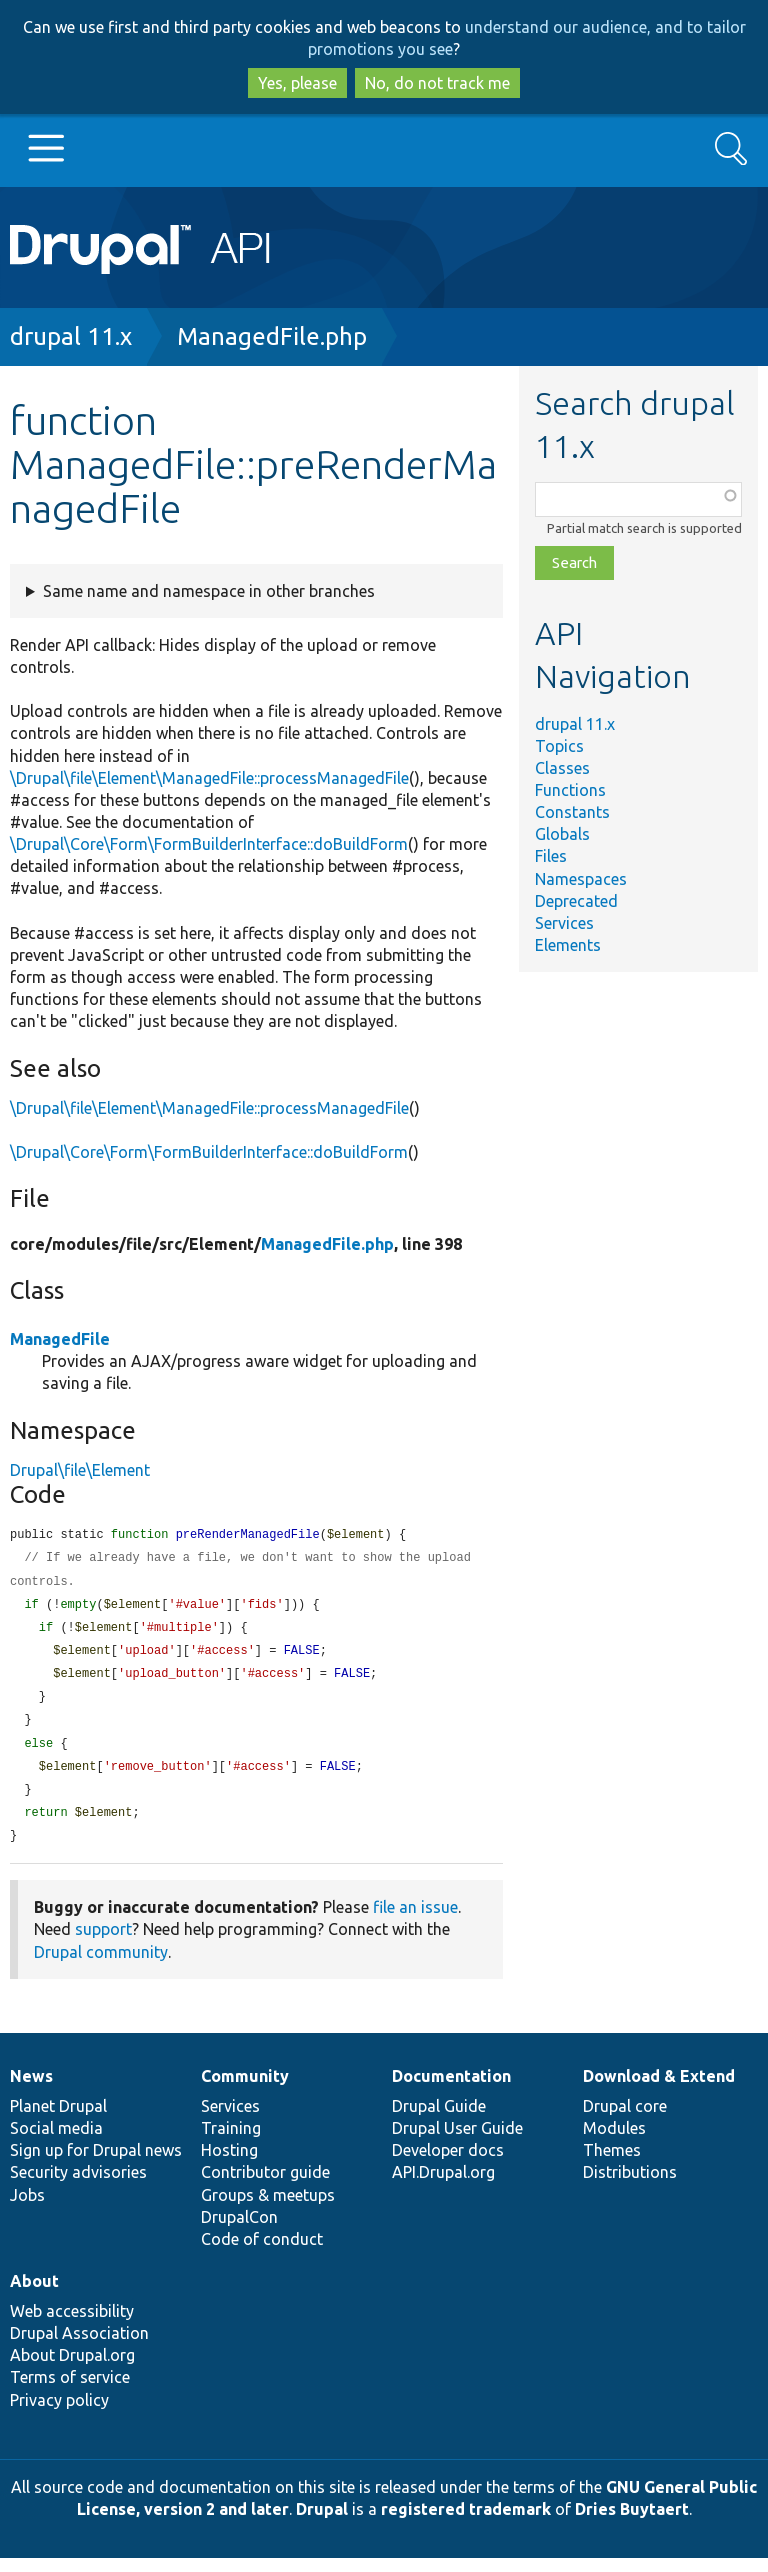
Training (231, 2142)
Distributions (630, 2186)
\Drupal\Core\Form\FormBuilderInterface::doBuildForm (209, 844)
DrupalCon (239, 2231)
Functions (570, 790)
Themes (612, 2164)
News (31, 2090)
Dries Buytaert (632, 2523)
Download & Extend (659, 2090)
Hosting (229, 2164)
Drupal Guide (439, 2120)
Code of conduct (262, 2253)
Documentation (451, 2090)
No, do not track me (437, 83)
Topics (559, 746)
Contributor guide (265, 2186)
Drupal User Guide (457, 2142)
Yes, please (297, 83)
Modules (614, 2142)
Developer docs (448, 2164)
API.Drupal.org (443, 2186)
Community (245, 2090)
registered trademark (466, 2523)
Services (564, 923)
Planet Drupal (58, 2120)
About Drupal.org (72, 2369)
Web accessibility (72, 2325)
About (34, 2295)
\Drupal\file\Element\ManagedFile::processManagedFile (209, 778)
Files (551, 856)
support (103, 1943)
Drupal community (101, 1966)
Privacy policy (59, 2414)
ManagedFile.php (272, 336)
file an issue (415, 1921)
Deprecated (576, 901)
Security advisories (78, 2186)
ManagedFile (60, 1339)
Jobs (27, 2209)
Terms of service (70, 2391)
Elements (568, 945)
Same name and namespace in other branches (209, 591)
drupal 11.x (71, 336)
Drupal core (625, 2120)
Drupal (322, 2523)
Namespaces (581, 879)
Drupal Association (79, 2347)
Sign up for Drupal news (96, 2164)
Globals (562, 834)
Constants (572, 812)
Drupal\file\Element (80, 1470)
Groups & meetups (268, 2209)
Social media (56, 2142)
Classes (562, 768)
